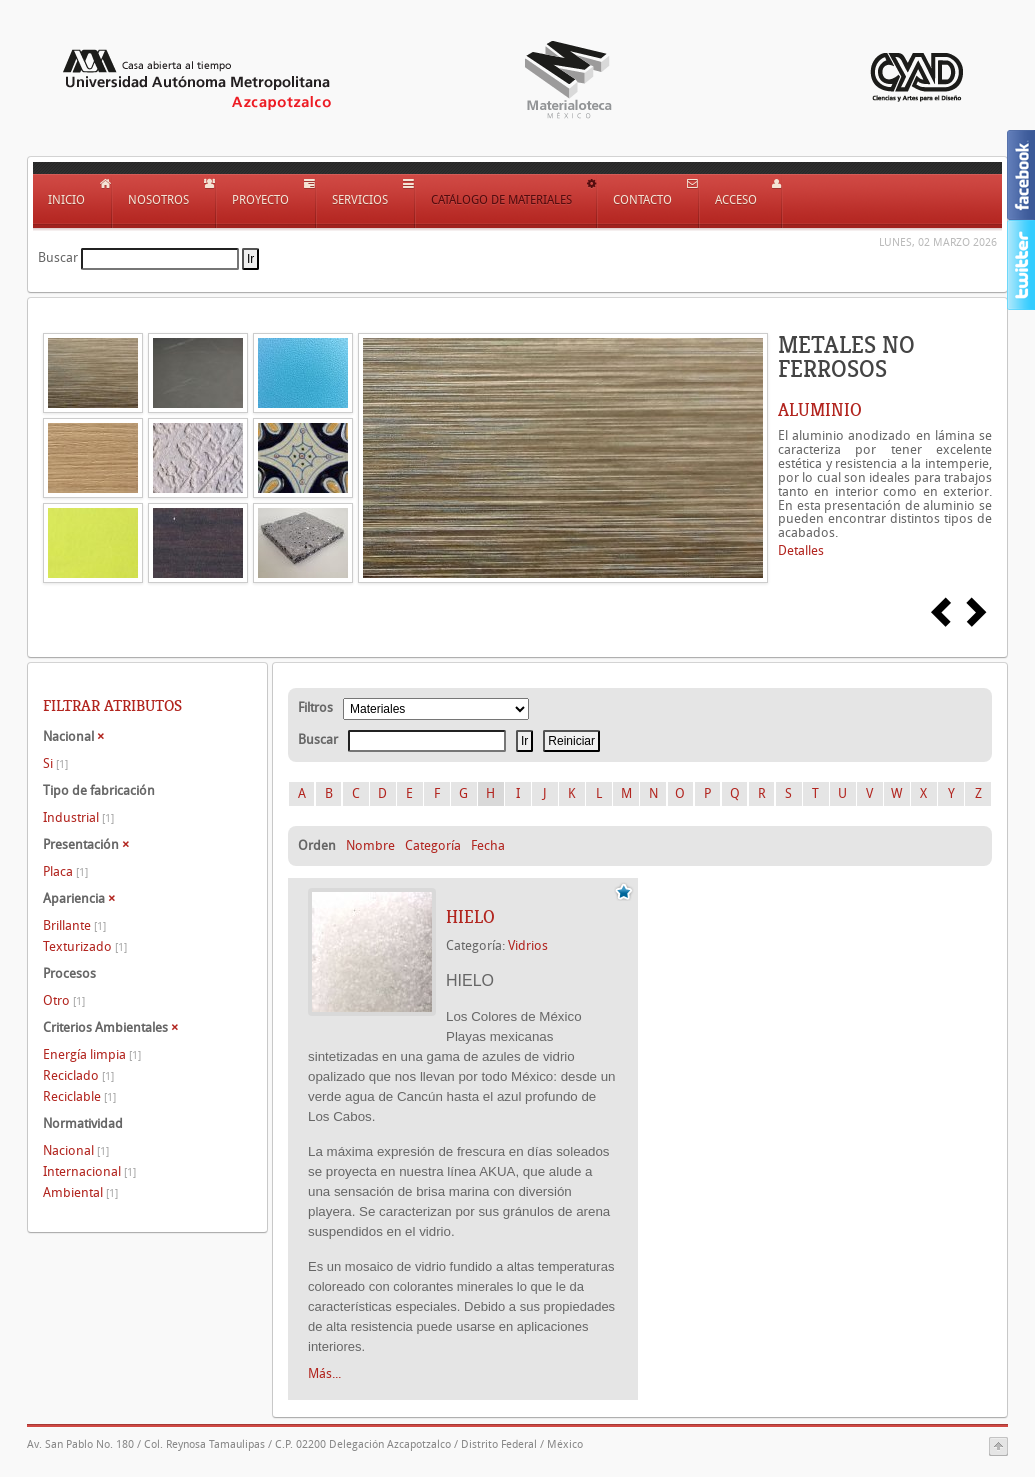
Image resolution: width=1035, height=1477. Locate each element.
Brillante (74, 925)
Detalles (801, 550)
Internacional (89, 1171)
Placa (65, 871)
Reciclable (79, 1096)
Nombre (370, 845)
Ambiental (80, 1192)
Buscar (58, 257)
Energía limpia (92, 1054)
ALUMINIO (820, 410)
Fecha (488, 845)
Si (55, 763)
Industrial (78, 817)
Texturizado (85, 946)
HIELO (470, 917)
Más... (324, 1373)
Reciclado (78, 1075)
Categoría (433, 845)
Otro (64, 1000)
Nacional (76, 1150)
